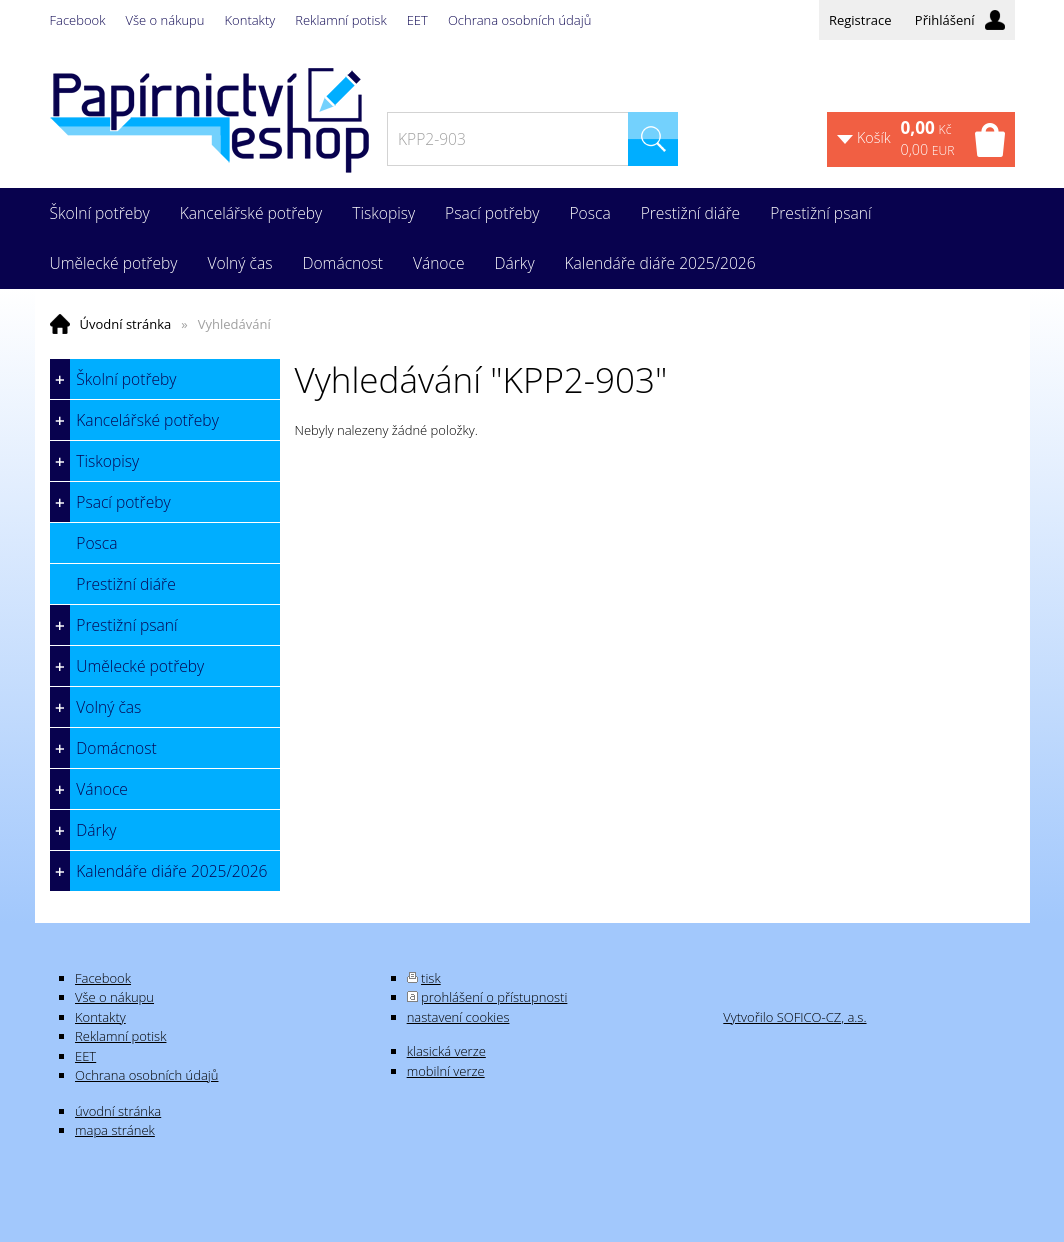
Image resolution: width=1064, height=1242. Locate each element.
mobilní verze (446, 1071)
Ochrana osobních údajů (519, 20)
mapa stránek (115, 1130)
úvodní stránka (118, 1111)
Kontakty (250, 20)
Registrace (860, 20)
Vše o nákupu (165, 20)
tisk (431, 978)
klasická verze (446, 1051)
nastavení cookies (458, 1017)
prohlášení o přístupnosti (494, 997)
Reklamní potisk (340, 20)
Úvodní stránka (126, 324)
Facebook (78, 20)
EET (417, 20)
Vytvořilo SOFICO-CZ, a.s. (794, 1017)
